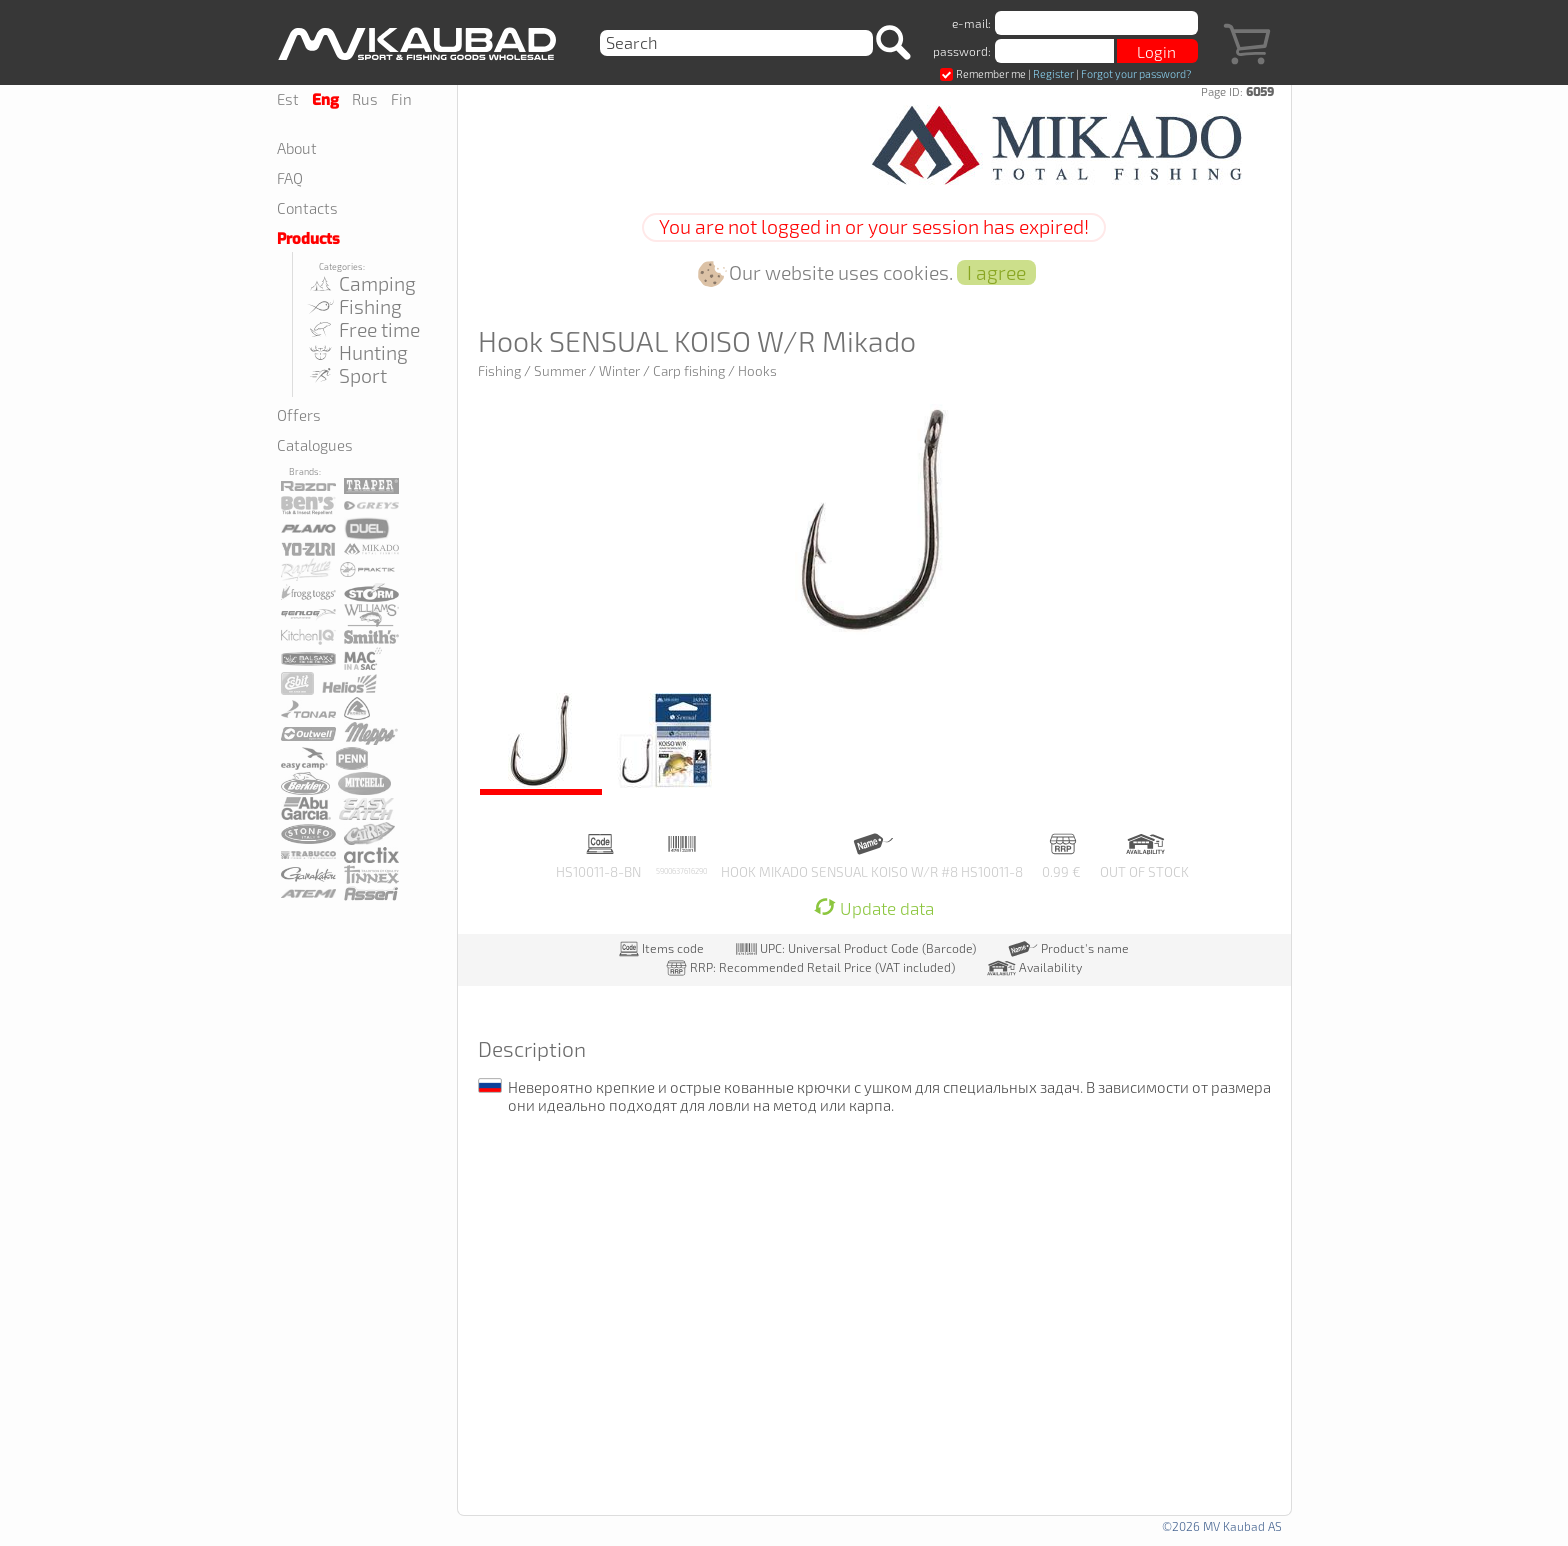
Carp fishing (689, 371)
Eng (325, 100)
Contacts (307, 208)
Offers (299, 415)
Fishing (354, 306)
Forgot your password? (1136, 73)
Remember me (983, 73)
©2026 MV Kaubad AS (1222, 1526)
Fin (401, 99)
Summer (560, 371)
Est (288, 99)
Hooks (757, 371)
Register (1053, 73)
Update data (874, 908)
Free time (363, 329)
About (297, 148)
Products (308, 239)
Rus (365, 99)
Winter (619, 371)
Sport (347, 375)
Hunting (357, 352)
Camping (361, 283)
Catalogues (315, 445)
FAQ (290, 178)
